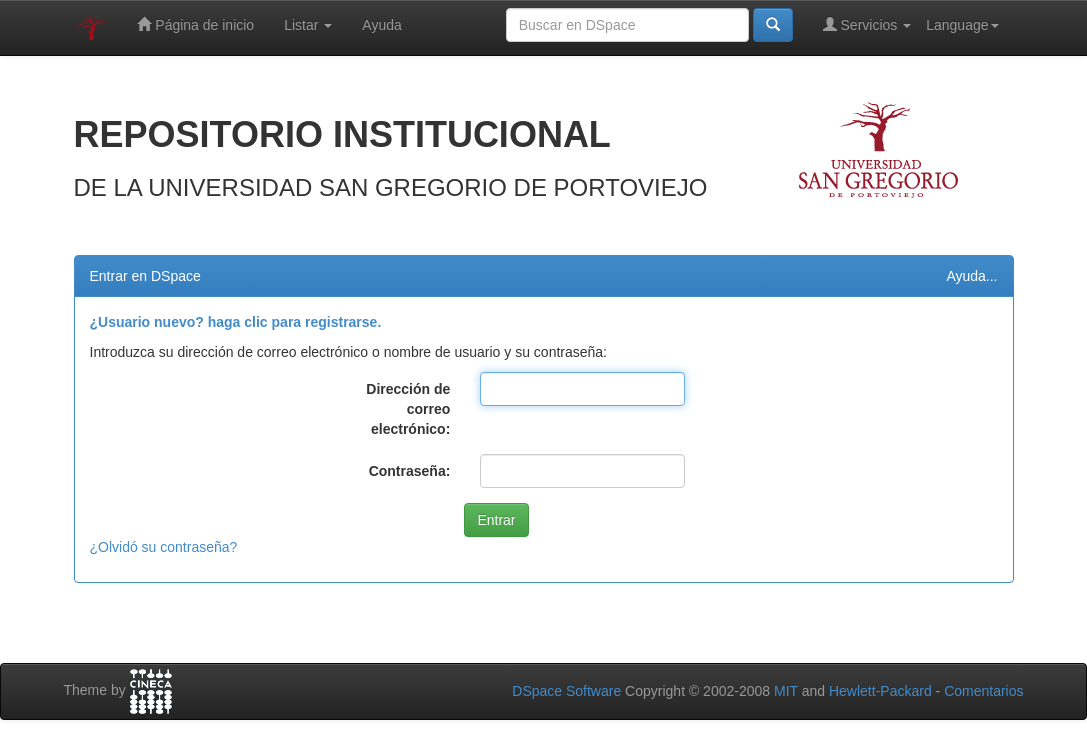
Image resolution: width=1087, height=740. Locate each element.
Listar (308, 25)
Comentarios (983, 691)
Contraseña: (410, 471)
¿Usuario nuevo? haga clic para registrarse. (236, 322)
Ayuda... (971, 276)
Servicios (867, 24)
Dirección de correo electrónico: (408, 409)
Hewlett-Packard (880, 691)
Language (962, 25)
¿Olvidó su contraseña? (164, 547)
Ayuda (381, 25)
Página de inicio (195, 24)
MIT (786, 691)
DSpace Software (566, 691)
